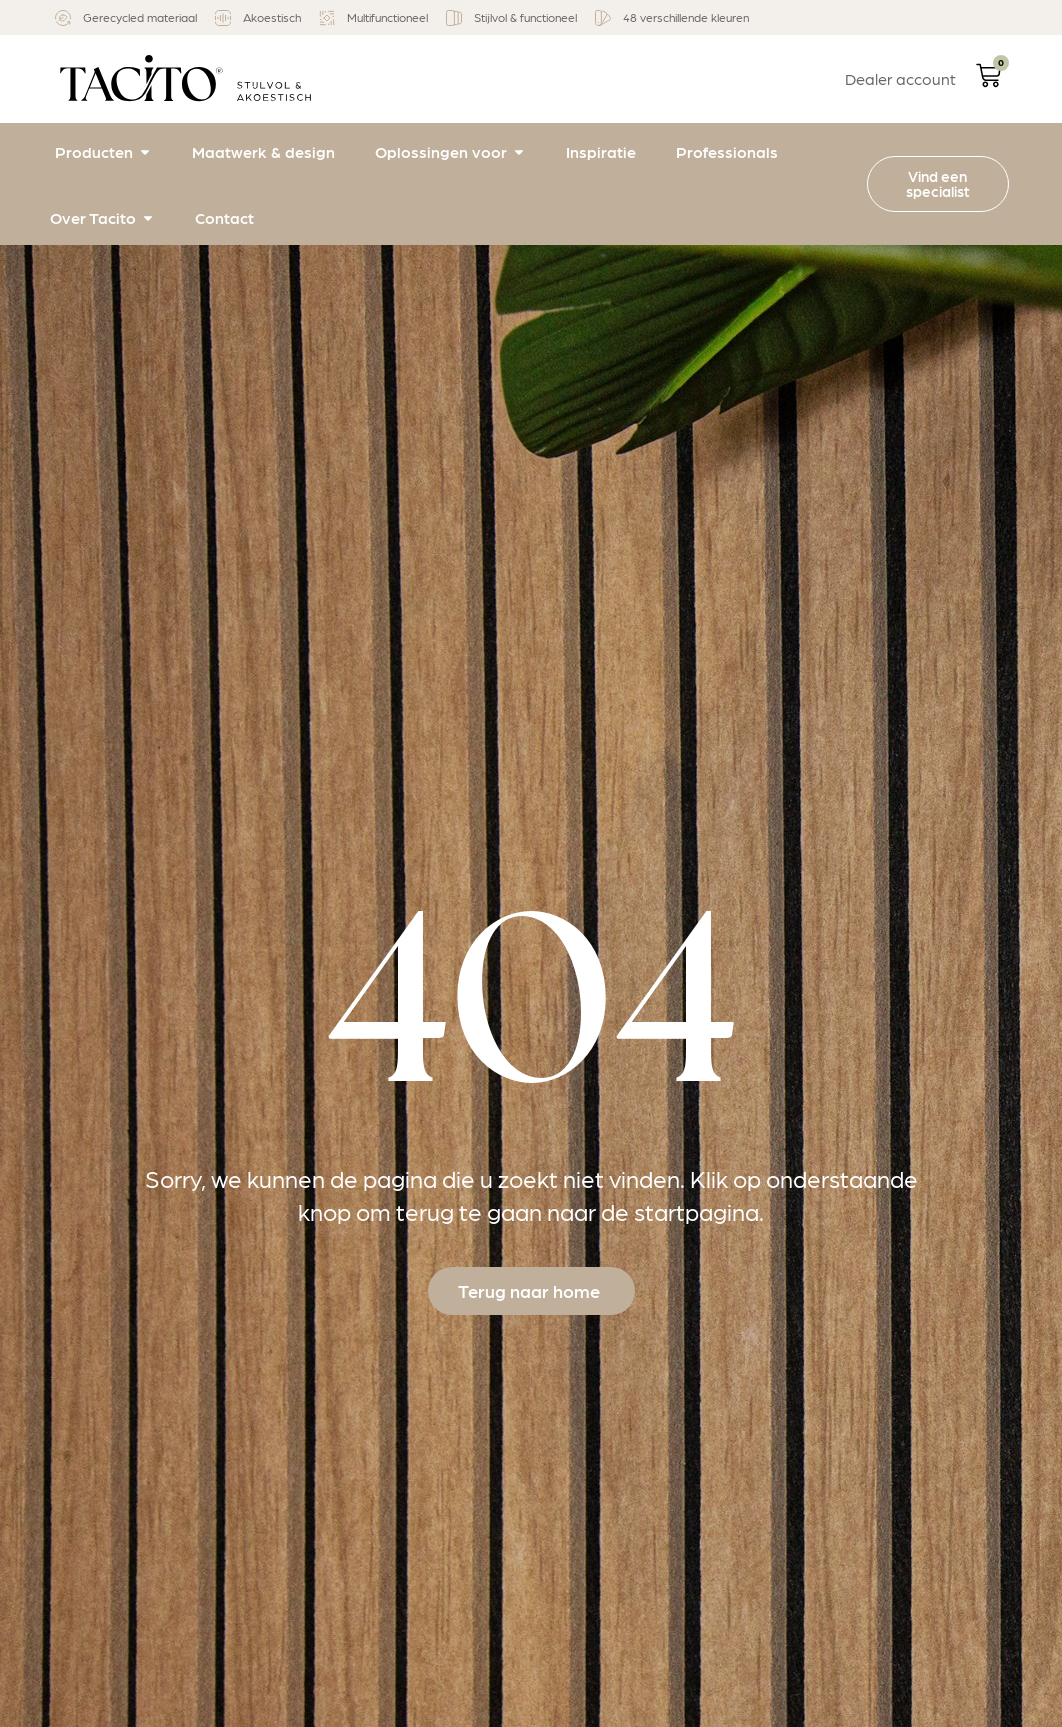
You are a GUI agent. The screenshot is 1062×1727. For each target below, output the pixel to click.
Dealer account (900, 78)
